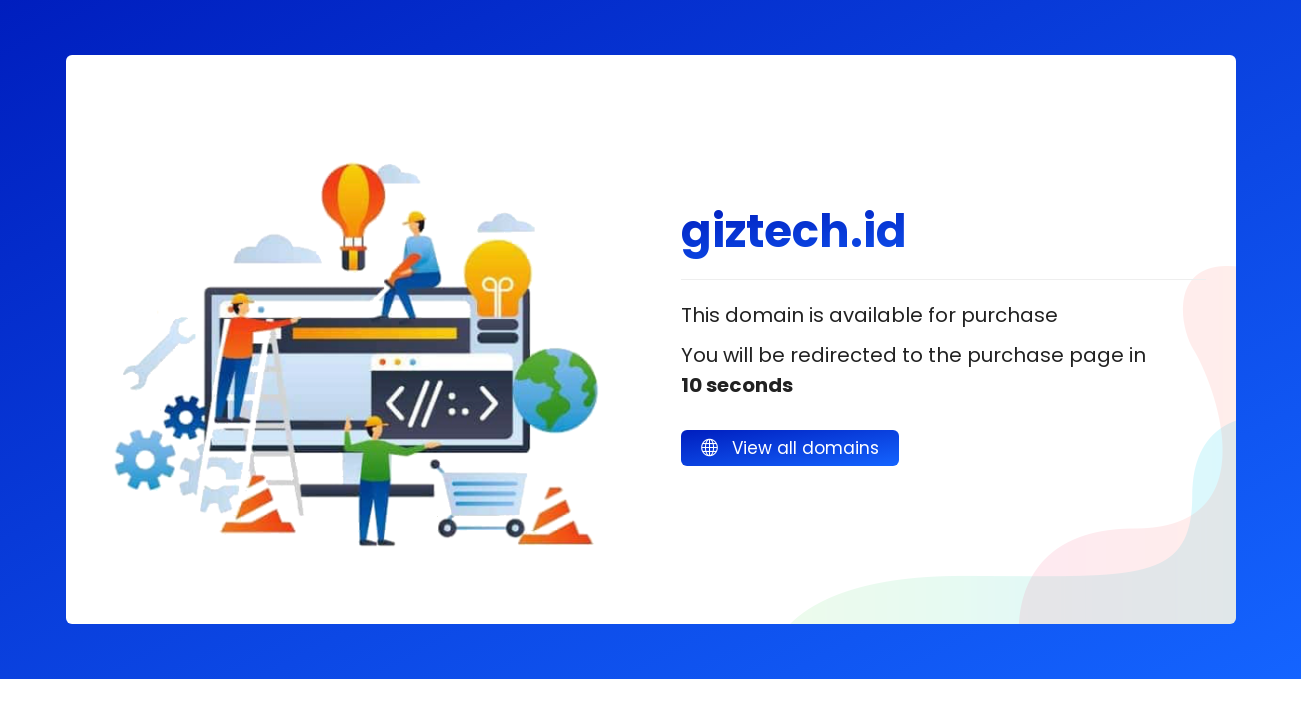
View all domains (790, 448)
